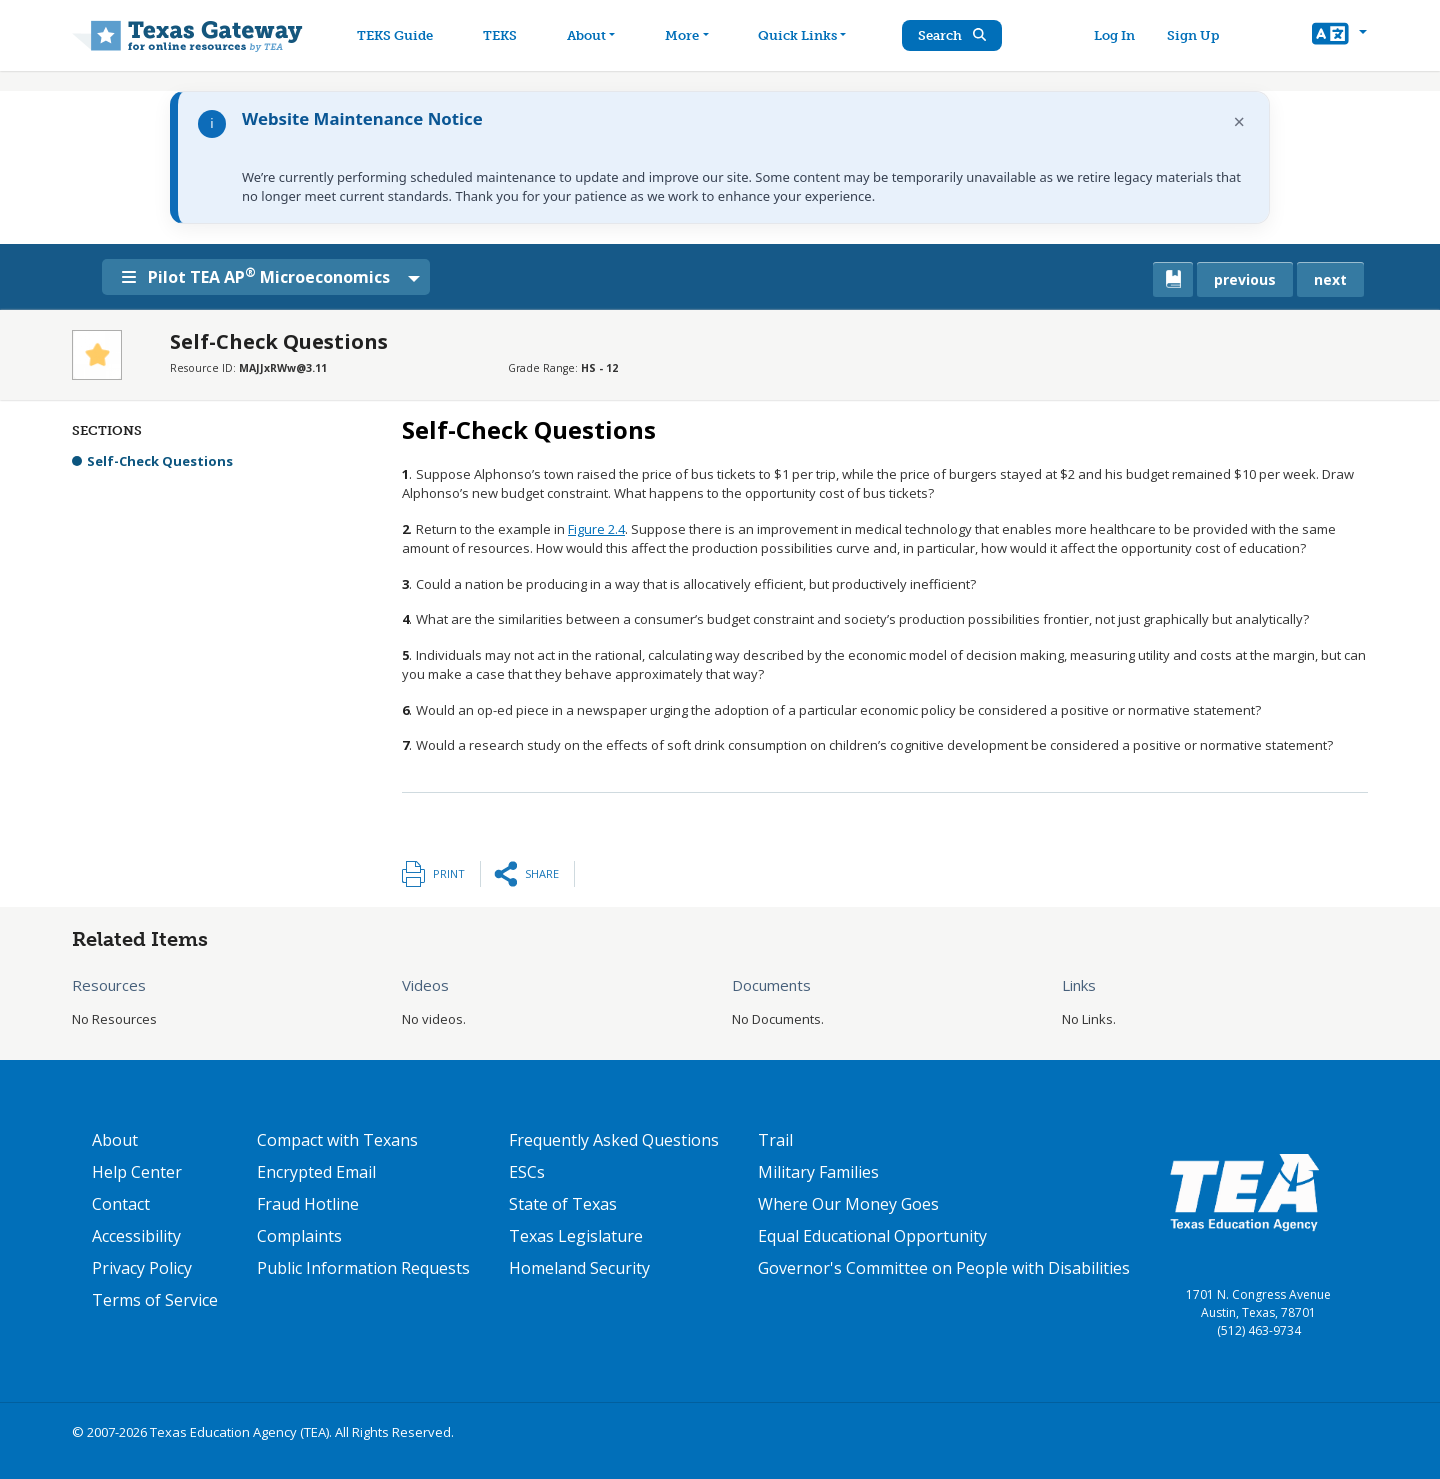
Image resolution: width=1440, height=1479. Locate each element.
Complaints (299, 1236)
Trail (775, 1140)
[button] (1339, 36)
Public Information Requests (363, 1268)
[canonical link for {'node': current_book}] (1173, 279)
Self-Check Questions (160, 461)
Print (449, 873)
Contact (121, 1204)
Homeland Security (579, 1268)
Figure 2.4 (596, 529)
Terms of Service (155, 1300)
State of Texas (563, 1204)
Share (542, 873)
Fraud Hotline (308, 1204)
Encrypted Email (316, 1172)
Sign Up (1194, 35)
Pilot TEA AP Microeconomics (259, 276)
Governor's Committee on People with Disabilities (944, 1268)
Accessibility (136, 1236)
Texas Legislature (576, 1236)
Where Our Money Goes (848, 1204)
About (115, 1140)
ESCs (527, 1172)
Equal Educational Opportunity (872, 1236)
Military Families (818, 1172)
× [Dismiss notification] (1239, 121)
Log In (1115, 35)
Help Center (137, 1172)
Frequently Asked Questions (614, 1140)
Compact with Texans (337, 1140)
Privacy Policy (142, 1268)
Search (955, 35)
